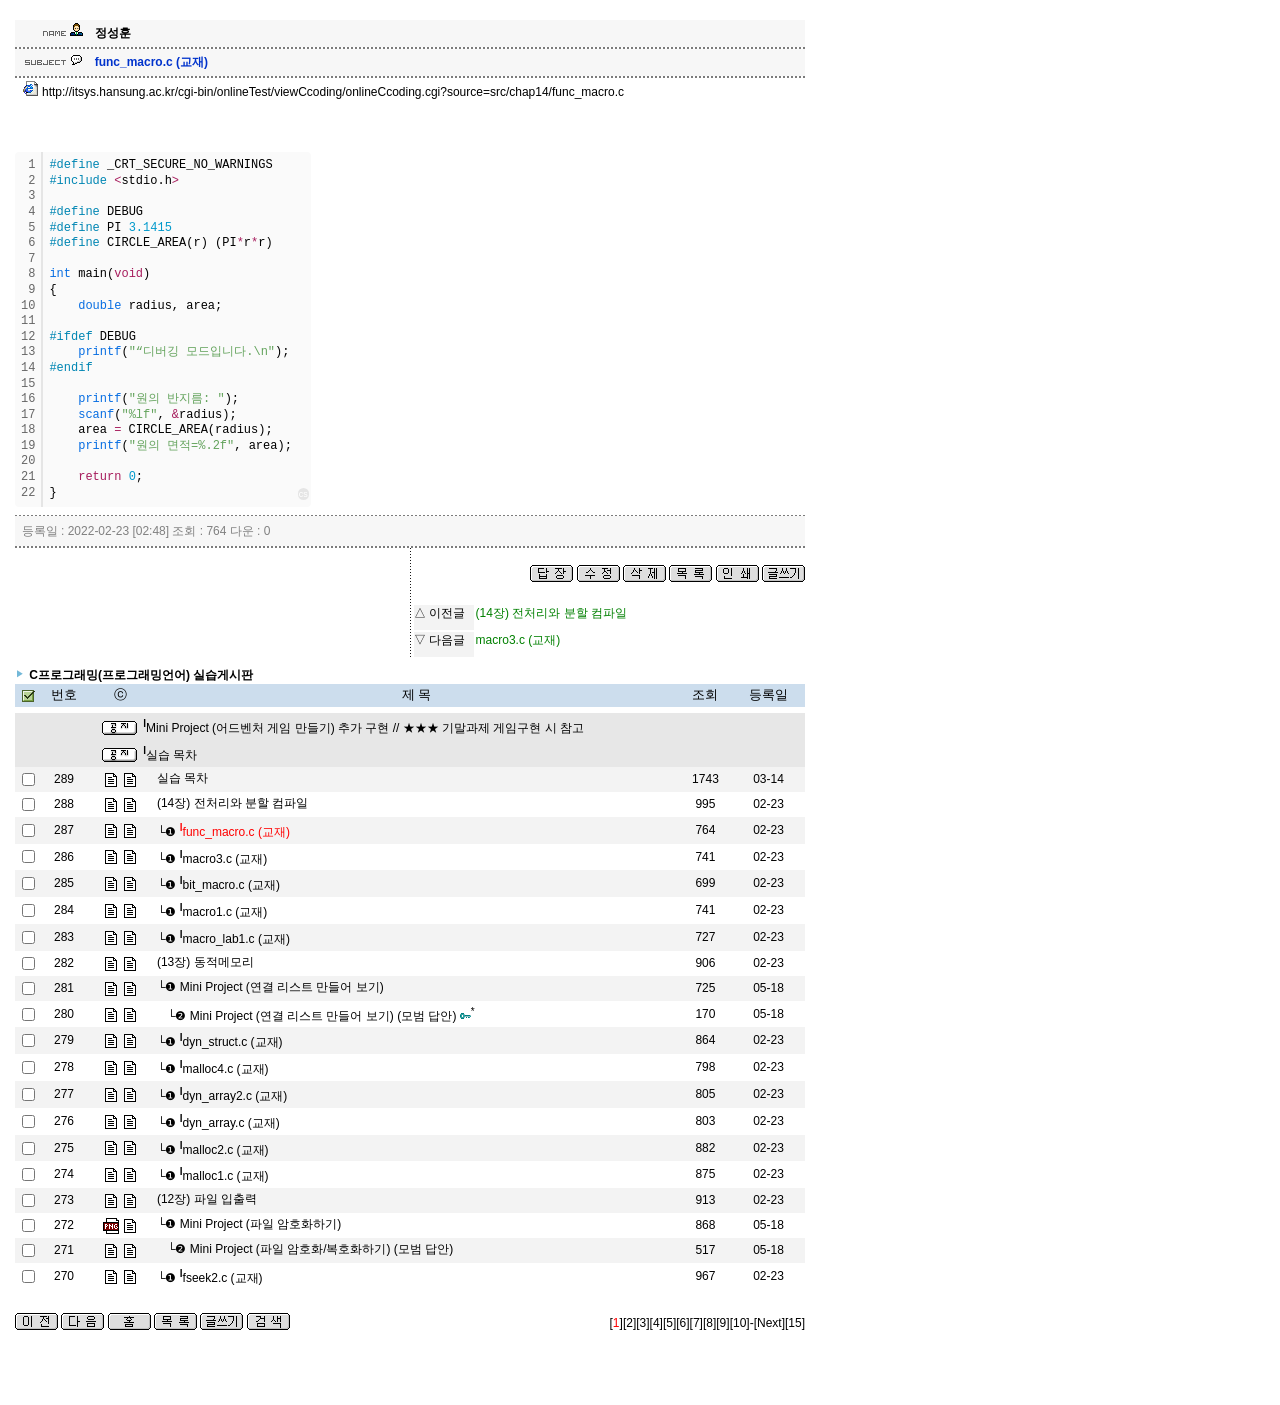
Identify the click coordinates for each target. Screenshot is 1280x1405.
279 (64, 1040)
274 (64, 1174)
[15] (795, 1323)
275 (64, 1148)
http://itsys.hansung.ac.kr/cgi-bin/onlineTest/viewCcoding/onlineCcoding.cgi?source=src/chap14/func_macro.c (323, 92)
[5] (669, 1323)
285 (64, 883)
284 (64, 910)
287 (64, 830)
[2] (629, 1323)
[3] (642, 1323)
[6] (682, 1323)
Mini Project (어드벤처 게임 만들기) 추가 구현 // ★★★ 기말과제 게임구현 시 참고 (363, 728)
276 (64, 1121)
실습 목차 (170, 755)
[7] (696, 1323)
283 (64, 937)
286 (64, 857)
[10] (740, 1323)
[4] (656, 1323)
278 (64, 1067)
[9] (722, 1323)
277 (64, 1094)
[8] (709, 1323)
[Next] (769, 1323)
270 (64, 1276)
